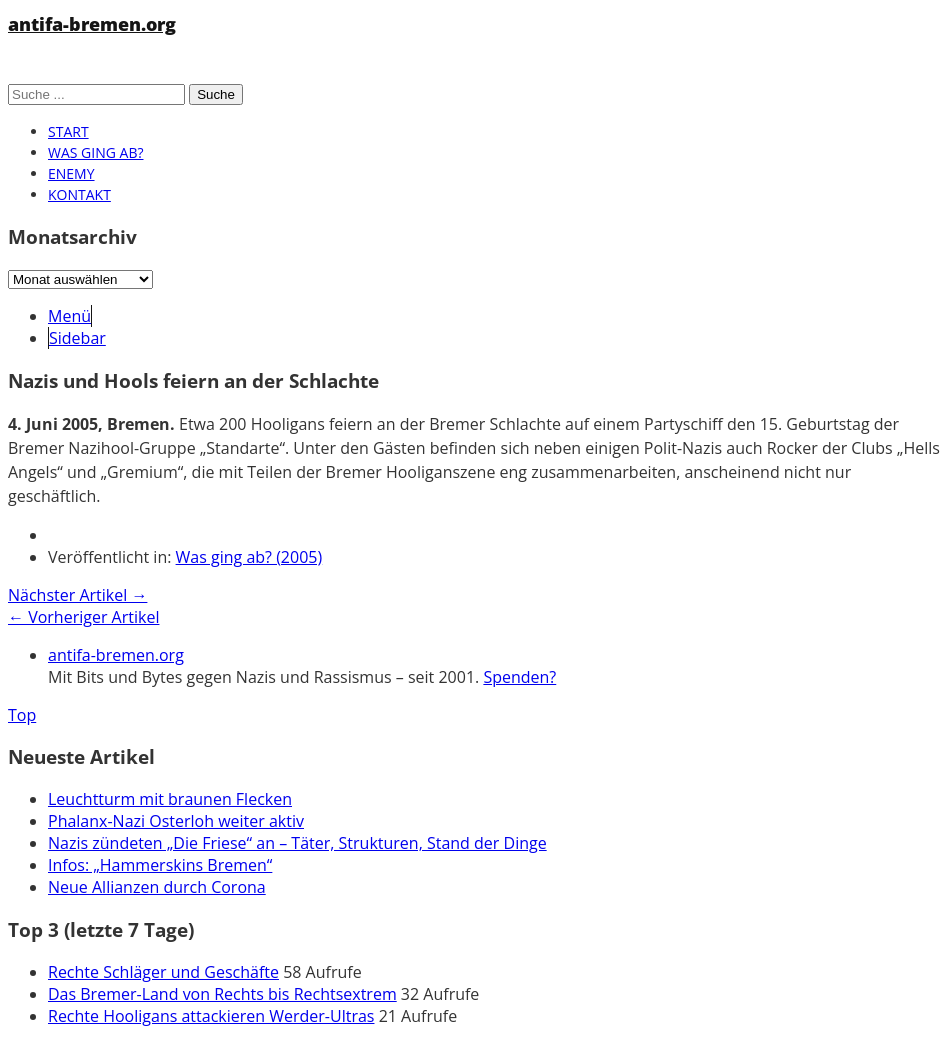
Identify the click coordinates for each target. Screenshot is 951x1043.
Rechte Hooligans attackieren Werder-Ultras (211, 1016)
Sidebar (77, 338)
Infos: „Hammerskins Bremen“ (160, 865)
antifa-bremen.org (92, 24)
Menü (69, 316)
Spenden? (519, 677)
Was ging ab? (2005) (249, 557)
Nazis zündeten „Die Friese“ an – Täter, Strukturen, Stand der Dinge (297, 843)
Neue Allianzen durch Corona (157, 887)
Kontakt (79, 194)
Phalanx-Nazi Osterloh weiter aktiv (176, 821)
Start (68, 131)
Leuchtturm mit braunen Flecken (170, 799)
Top (22, 715)
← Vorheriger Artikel (83, 617)
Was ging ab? (95, 152)
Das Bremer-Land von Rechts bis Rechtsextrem (222, 994)
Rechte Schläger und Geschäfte (163, 972)
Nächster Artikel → (77, 595)
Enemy (71, 173)
